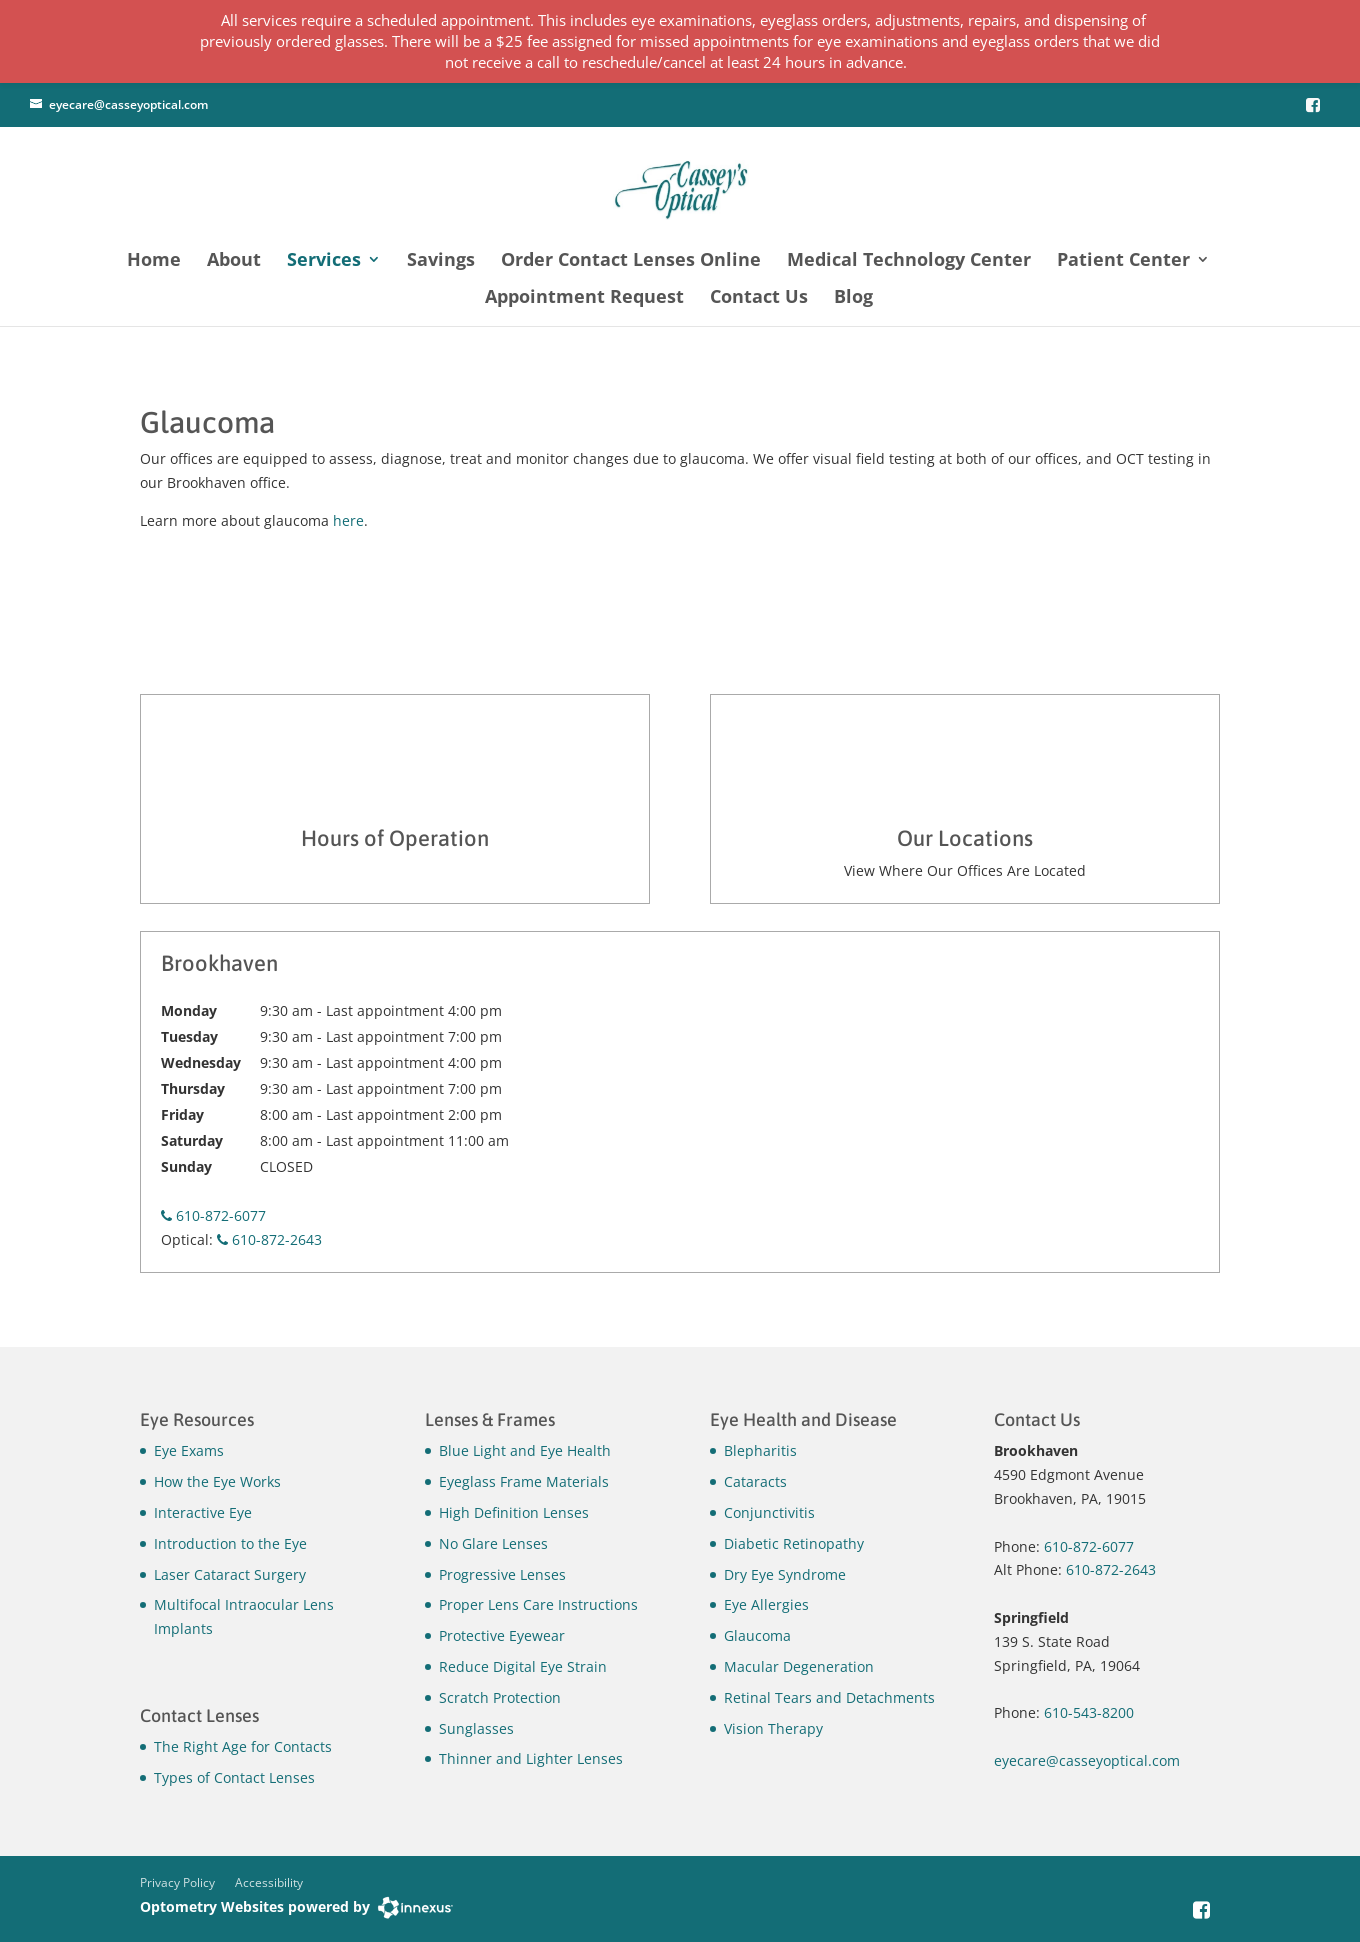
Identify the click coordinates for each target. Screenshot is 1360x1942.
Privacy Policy (177, 1882)
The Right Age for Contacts (243, 1746)
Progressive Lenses (502, 1574)
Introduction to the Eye (230, 1543)
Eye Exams (189, 1450)
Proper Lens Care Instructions (538, 1604)
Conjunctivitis (769, 1512)
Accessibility (269, 1882)
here (348, 520)
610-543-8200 (1089, 1712)
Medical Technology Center (909, 261)
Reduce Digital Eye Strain (523, 1666)
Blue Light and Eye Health (525, 1450)
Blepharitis (760, 1450)
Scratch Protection (500, 1697)
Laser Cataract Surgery (230, 1574)
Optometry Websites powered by (255, 1906)
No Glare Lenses (493, 1543)
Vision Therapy (773, 1728)
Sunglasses (476, 1728)
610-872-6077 (213, 1215)
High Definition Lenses (514, 1512)
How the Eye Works (217, 1481)
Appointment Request (584, 298)
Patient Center (1123, 261)
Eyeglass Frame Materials (524, 1481)
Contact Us (759, 298)
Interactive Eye (203, 1512)
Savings (441, 261)
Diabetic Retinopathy (794, 1543)
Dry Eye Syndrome (785, 1574)
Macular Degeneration (799, 1666)
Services (324, 261)
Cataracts (755, 1481)
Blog (853, 298)
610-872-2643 (269, 1239)
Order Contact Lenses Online (631, 261)
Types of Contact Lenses (234, 1777)
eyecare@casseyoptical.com (128, 104)
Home (154, 261)
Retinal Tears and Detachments (829, 1697)
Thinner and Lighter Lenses (531, 1758)
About (234, 261)
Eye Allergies (766, 1604)
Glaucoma (757, 1635)
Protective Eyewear (502, 1635)
